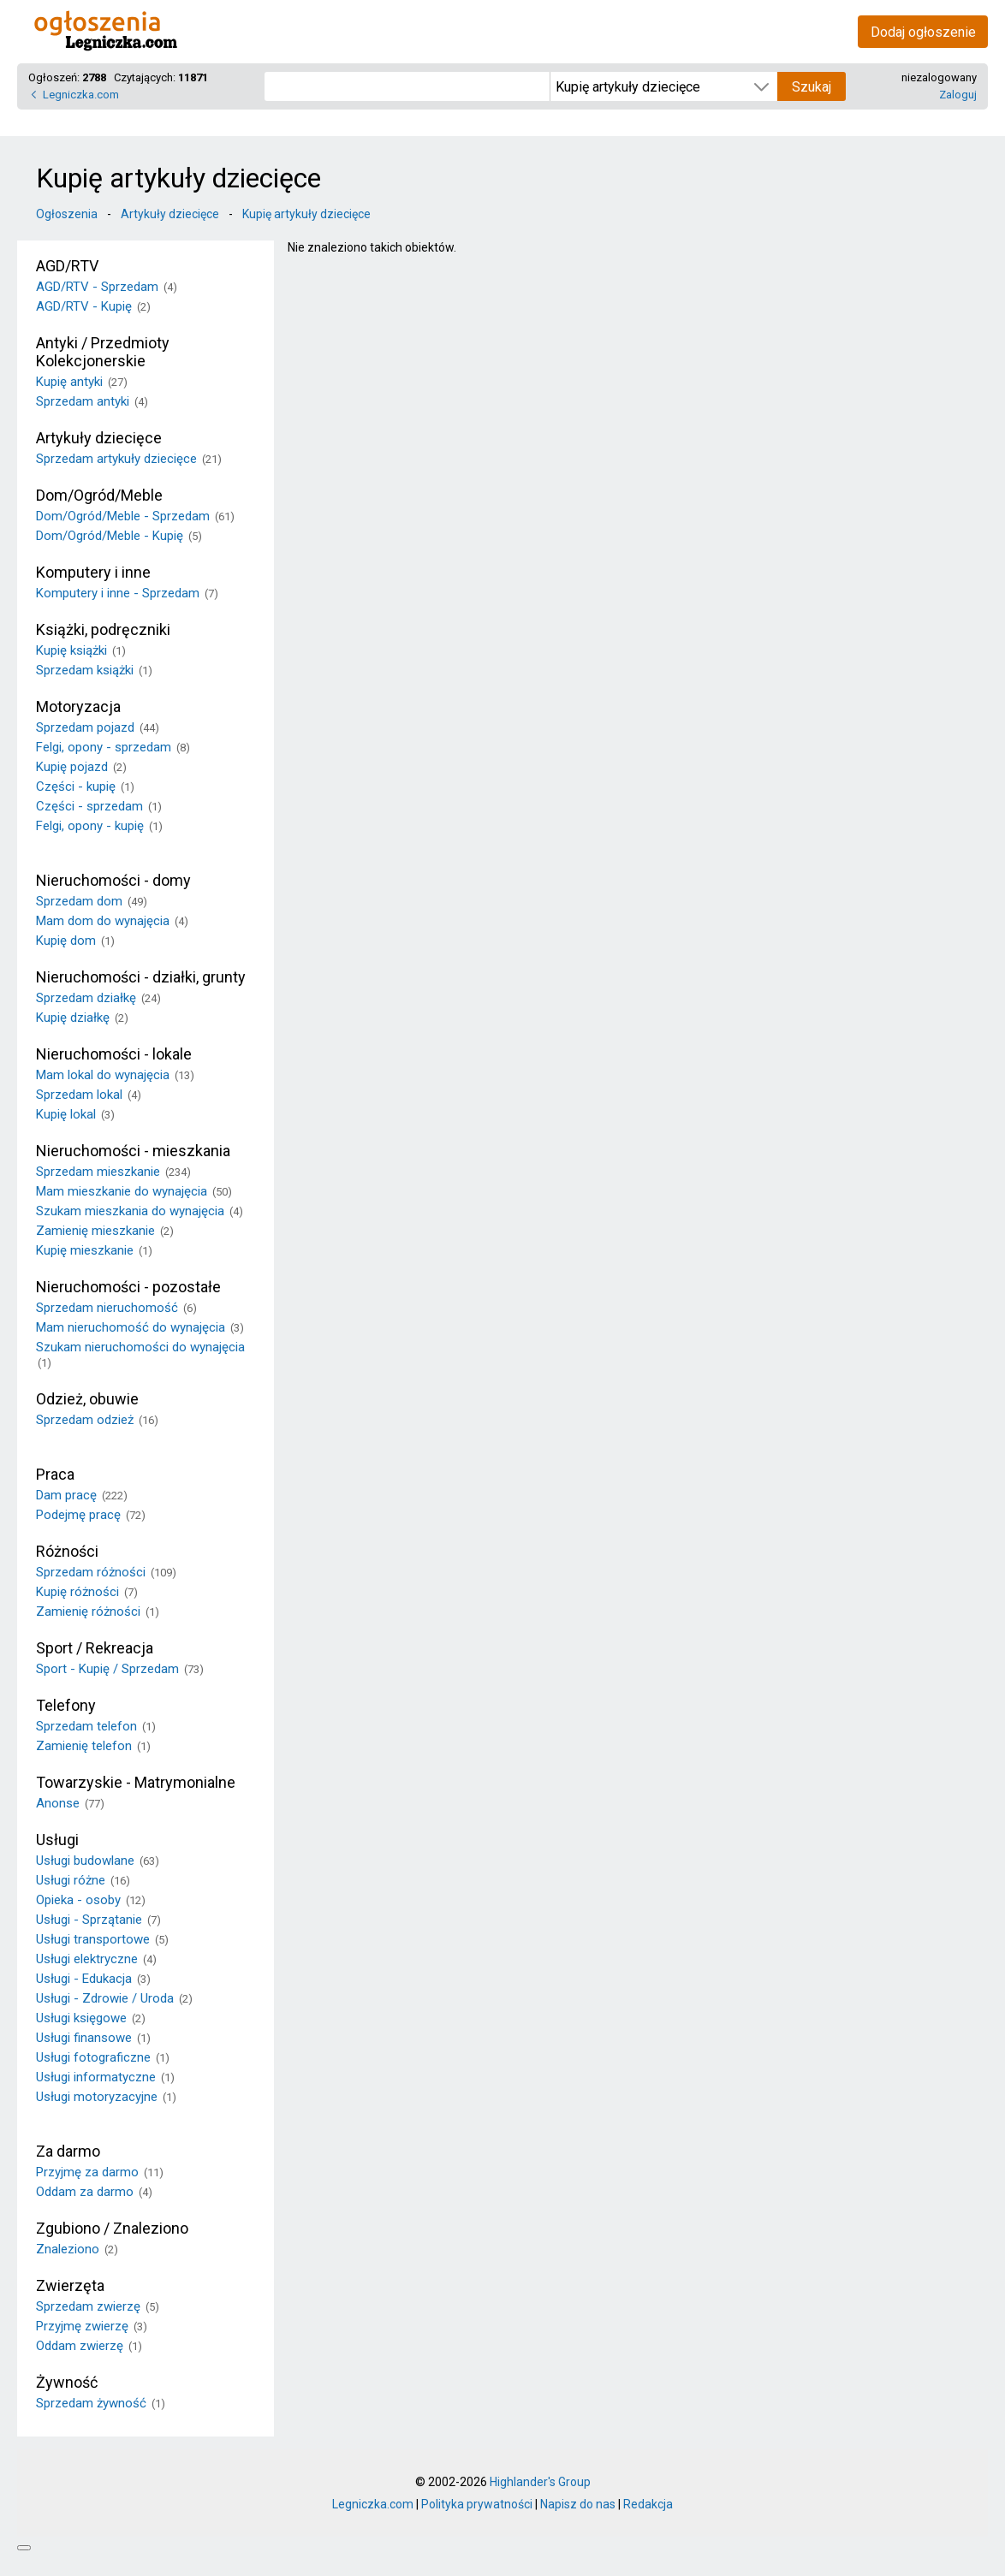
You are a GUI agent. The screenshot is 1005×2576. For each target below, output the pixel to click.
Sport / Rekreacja (94, 1648)
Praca (55, 1474)
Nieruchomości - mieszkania (133, 1151)
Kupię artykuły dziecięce (306, 214)
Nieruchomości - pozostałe (128, 1287)
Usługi (57, 1840)
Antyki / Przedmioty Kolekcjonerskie (102, 352)
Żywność (67, 2382)
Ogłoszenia (67, 214)
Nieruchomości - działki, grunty (141, 977)
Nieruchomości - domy (113, 880)
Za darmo (68, 2151)
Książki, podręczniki (103, 629)
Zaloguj (958, 94)
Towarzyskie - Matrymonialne (135, 1782)
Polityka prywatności (476, 2504)
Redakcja (648, 2504)
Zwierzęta (70, 2285)
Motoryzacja (78, 706)
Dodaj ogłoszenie (923, 32)
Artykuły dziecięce (170, 214)
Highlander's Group (540, 2482)
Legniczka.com (81, 94)
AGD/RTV (67, 266)
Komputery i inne (93, 572)
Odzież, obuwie (87, 1399)
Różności (67, 1551)
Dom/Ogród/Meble (99, 495)
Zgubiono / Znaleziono (112, 2228)
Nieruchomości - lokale (114, 1054)
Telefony (66, 1705)
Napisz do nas (577, 2504)
